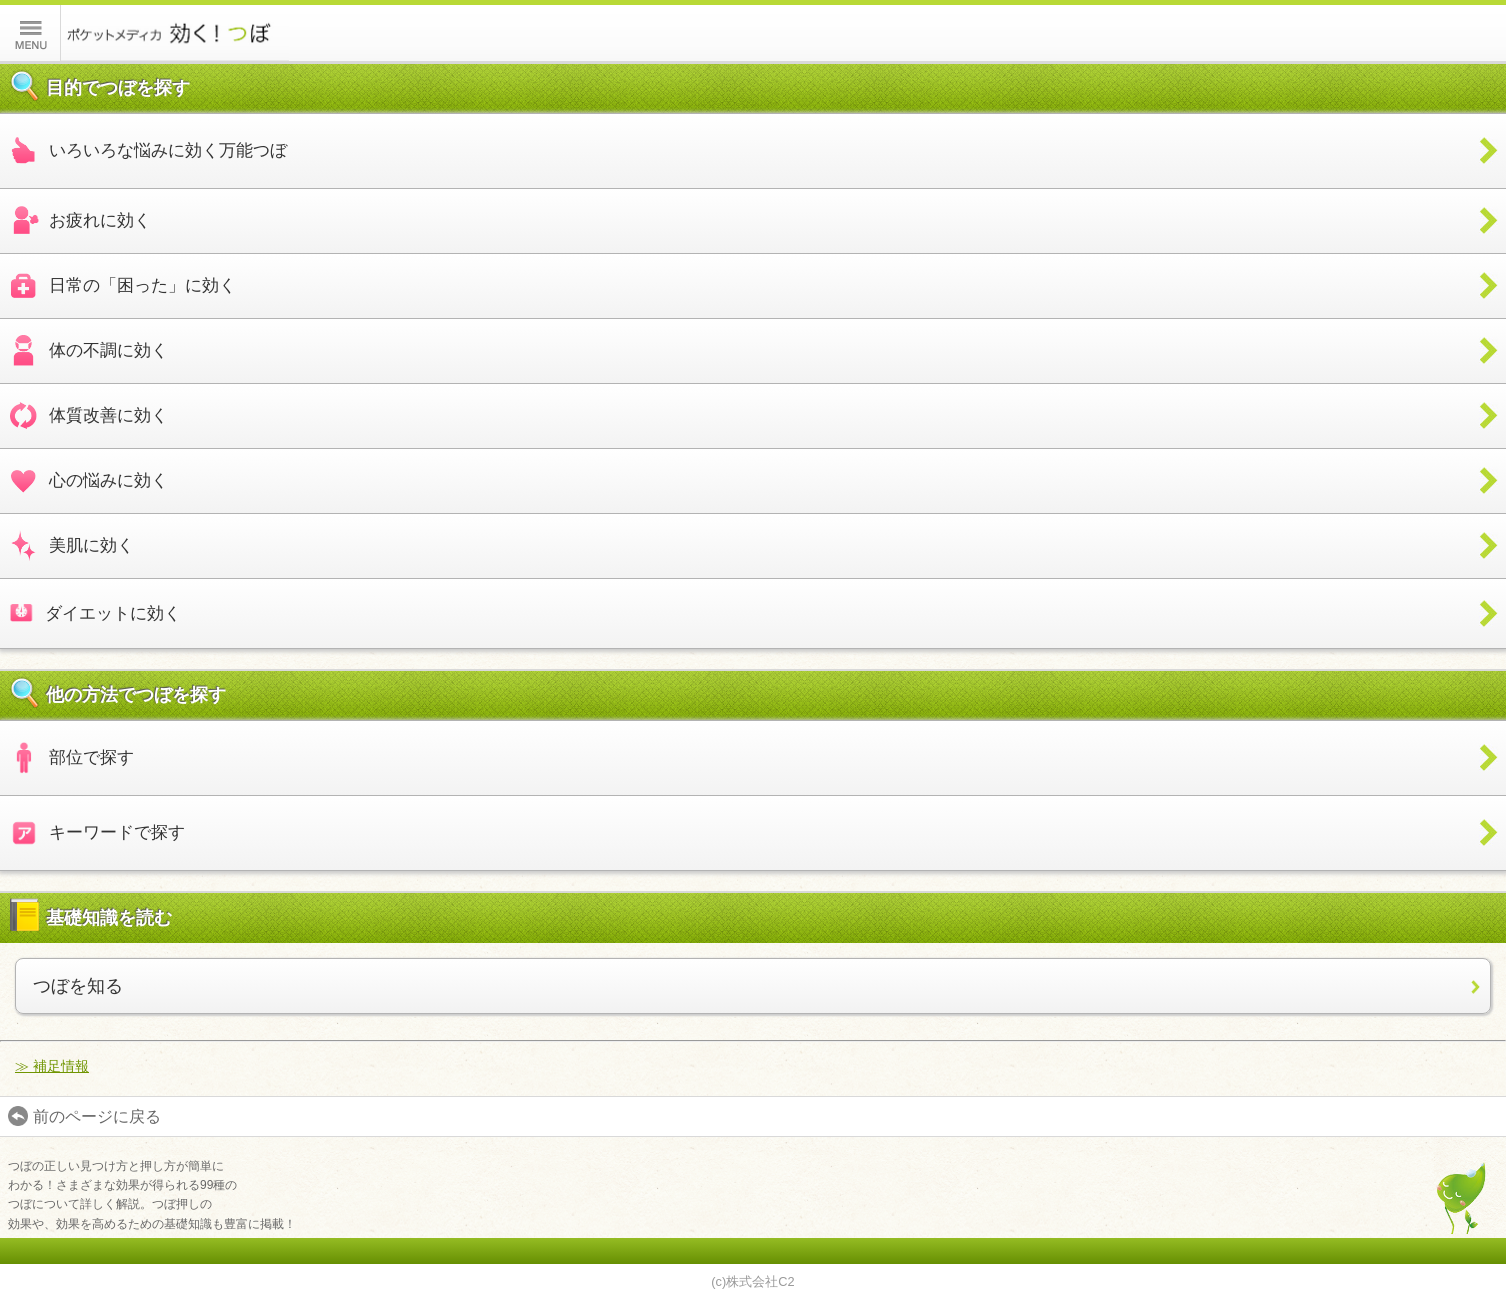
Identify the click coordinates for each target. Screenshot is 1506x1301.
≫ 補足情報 (52, 1066)
